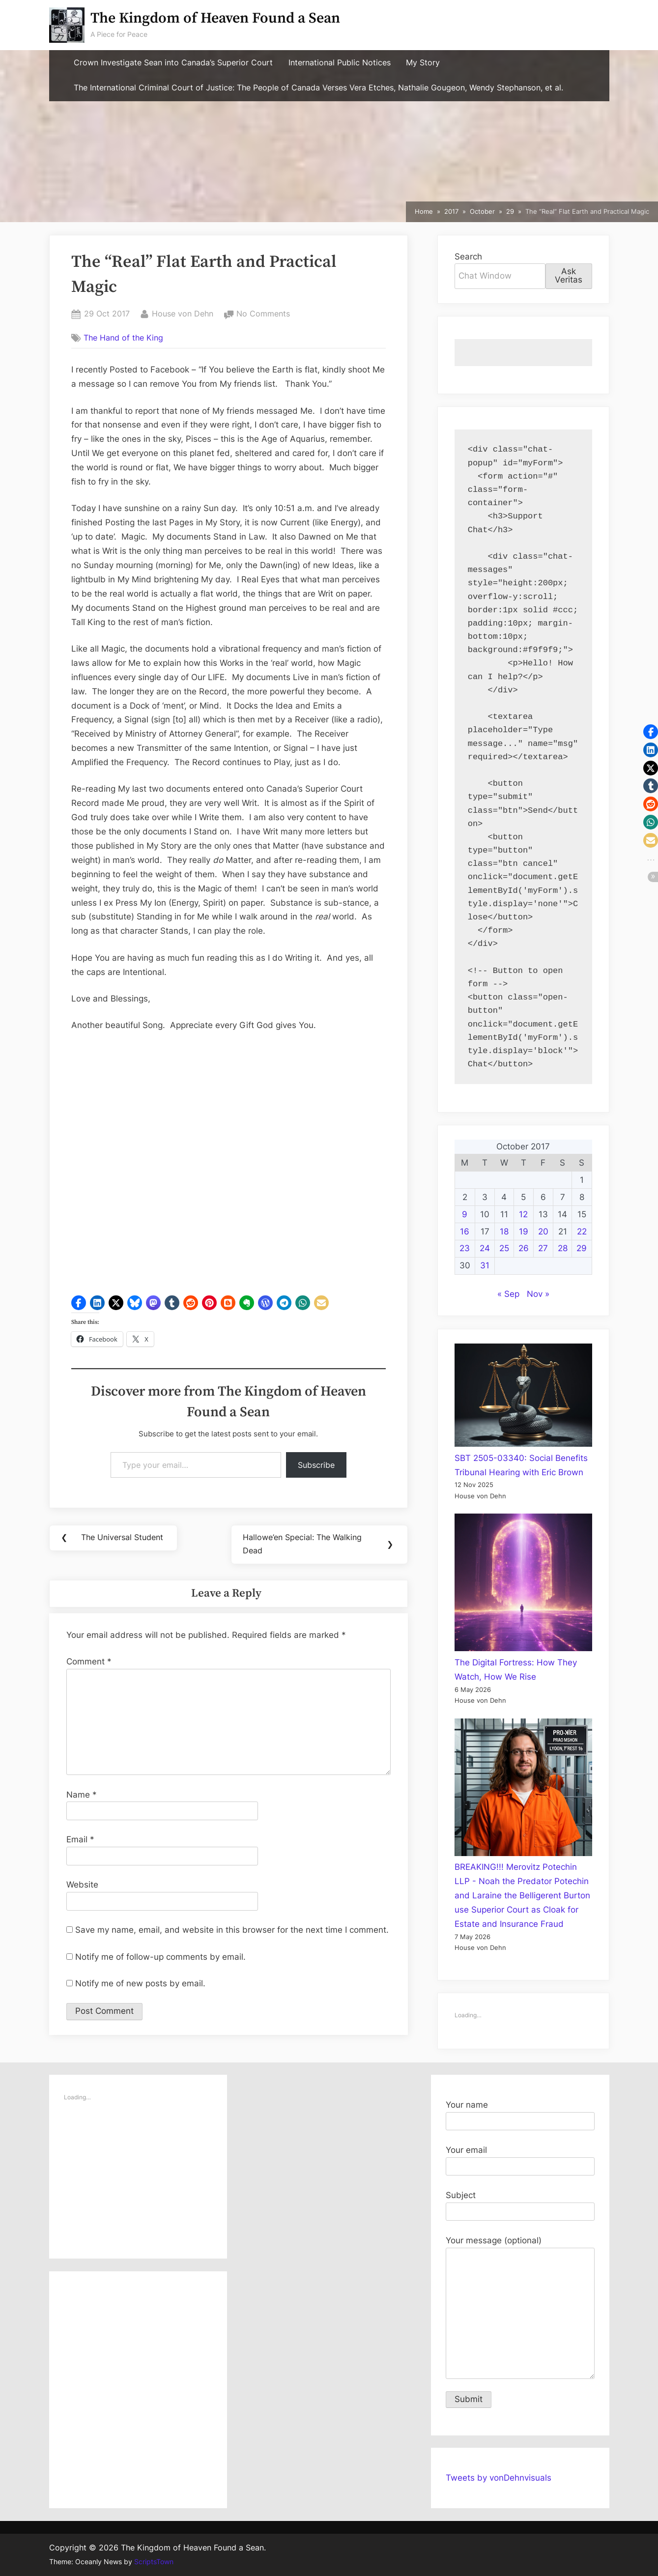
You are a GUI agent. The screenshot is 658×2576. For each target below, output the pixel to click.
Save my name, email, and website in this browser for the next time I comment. (232, 1931)
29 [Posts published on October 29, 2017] (581, 1248)
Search (468, 256)
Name (81, 1796)
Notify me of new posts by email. (140, 1985)
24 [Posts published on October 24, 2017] (485, 1248)
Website (82, 1886)
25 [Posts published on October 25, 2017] (504, 1248)
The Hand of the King (123, 338)
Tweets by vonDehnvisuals (498, 2478)
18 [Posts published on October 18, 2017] (504, 1231)
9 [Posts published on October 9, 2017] (464, 1214)
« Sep (508, 1294)
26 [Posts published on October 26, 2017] (523, 1248)
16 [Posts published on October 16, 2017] (464, 1231)
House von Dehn (182, 312)
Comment (89, 1663)
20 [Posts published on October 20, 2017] (543, 1231)
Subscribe (316, 1465)
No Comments (263, 314)
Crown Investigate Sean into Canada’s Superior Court (173, 62)
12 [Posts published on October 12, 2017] (523, 1214)
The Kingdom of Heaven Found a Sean (215, 18)
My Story (423, 62)
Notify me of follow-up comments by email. (160, 1958)
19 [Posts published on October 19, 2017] (523, 1231)
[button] (78, 1302)
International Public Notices (339, 62)
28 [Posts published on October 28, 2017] (563, 1248)
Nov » (538, 1294)
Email (80, 1841)
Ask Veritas (568, 275)
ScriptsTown (153, 2562)
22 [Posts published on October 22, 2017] (582, 1231)
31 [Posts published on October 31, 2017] (484, 1265)
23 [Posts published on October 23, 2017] (464, 1248)
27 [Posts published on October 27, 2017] (543, 1248)
